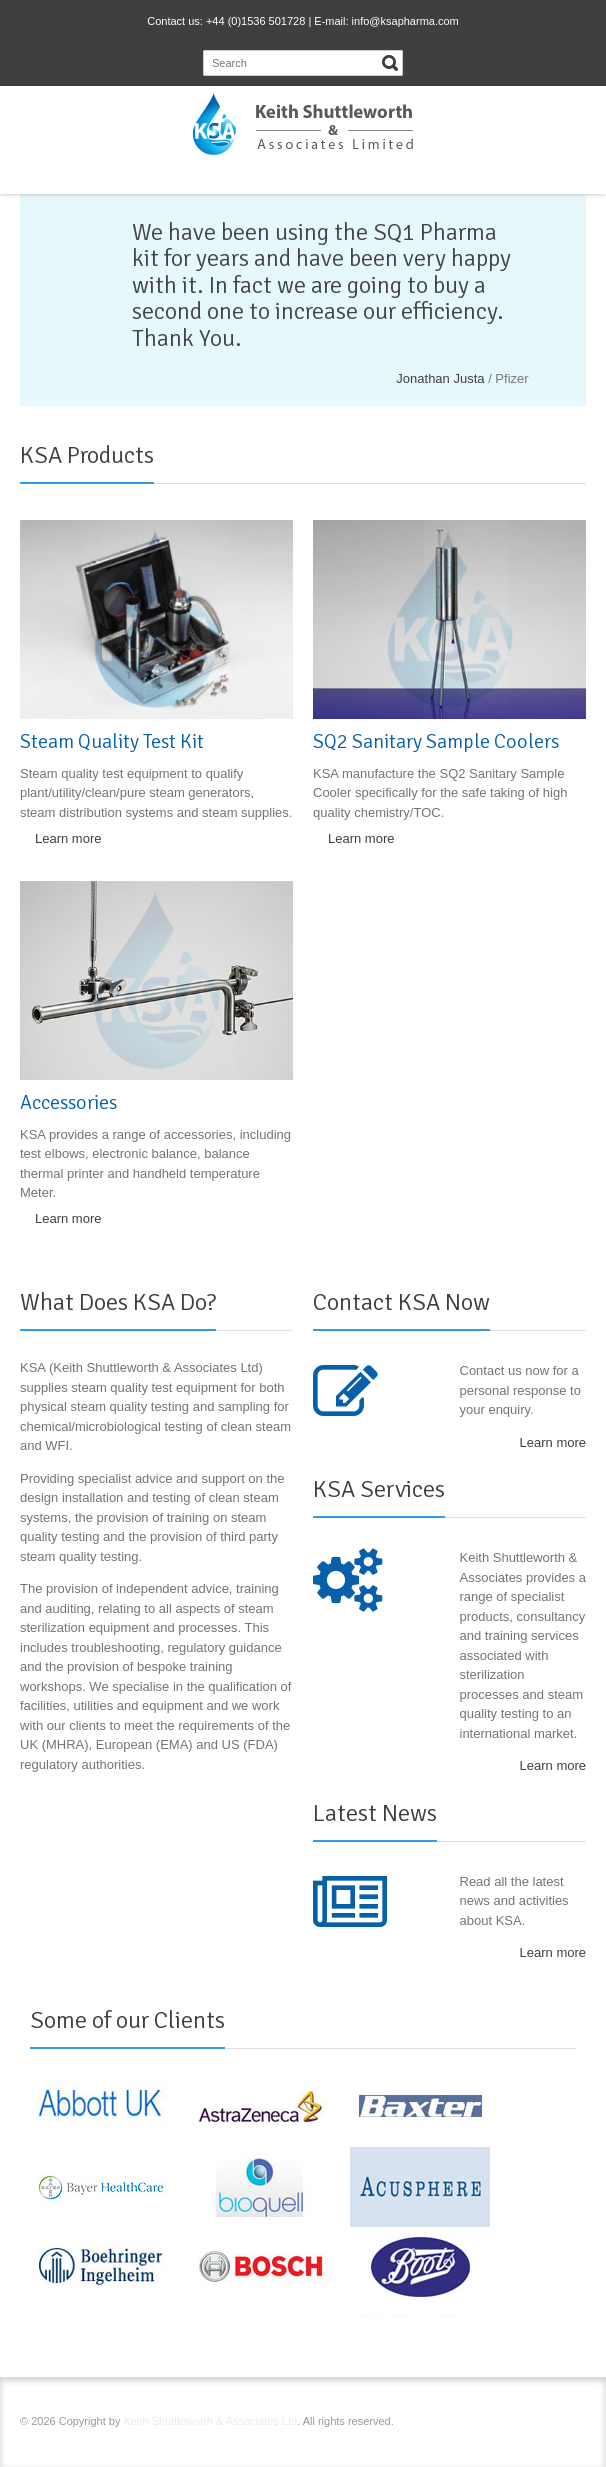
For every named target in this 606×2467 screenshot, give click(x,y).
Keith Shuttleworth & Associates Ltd (211, 2421)
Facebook (446, 2424)
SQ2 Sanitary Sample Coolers (436, 741)
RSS (478, 2424)
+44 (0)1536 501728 (255, 21)
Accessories (68, 1102)
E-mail (574, 2424)
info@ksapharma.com (405, 21)
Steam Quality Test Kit (112, 741)
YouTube (542, 2424)
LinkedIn (510, 2424)
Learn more (68, 838)
